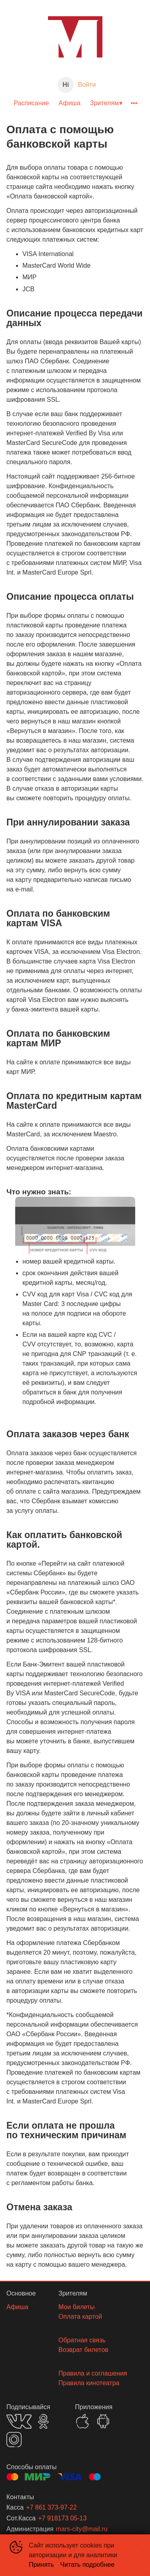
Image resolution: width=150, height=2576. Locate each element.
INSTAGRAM (14, 2439)
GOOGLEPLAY (103, 2421)
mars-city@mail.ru (82, 2529)
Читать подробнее (87, 2564)
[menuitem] (31, 103)
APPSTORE (82, 2421)
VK (19, 2421)
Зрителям (104, 103)
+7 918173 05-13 (62, 2518)
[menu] (75, 103)
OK (43, 2421)
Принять (41, 2564)
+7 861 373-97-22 (51, 2507)
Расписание (31, 103)
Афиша (69, 103)
